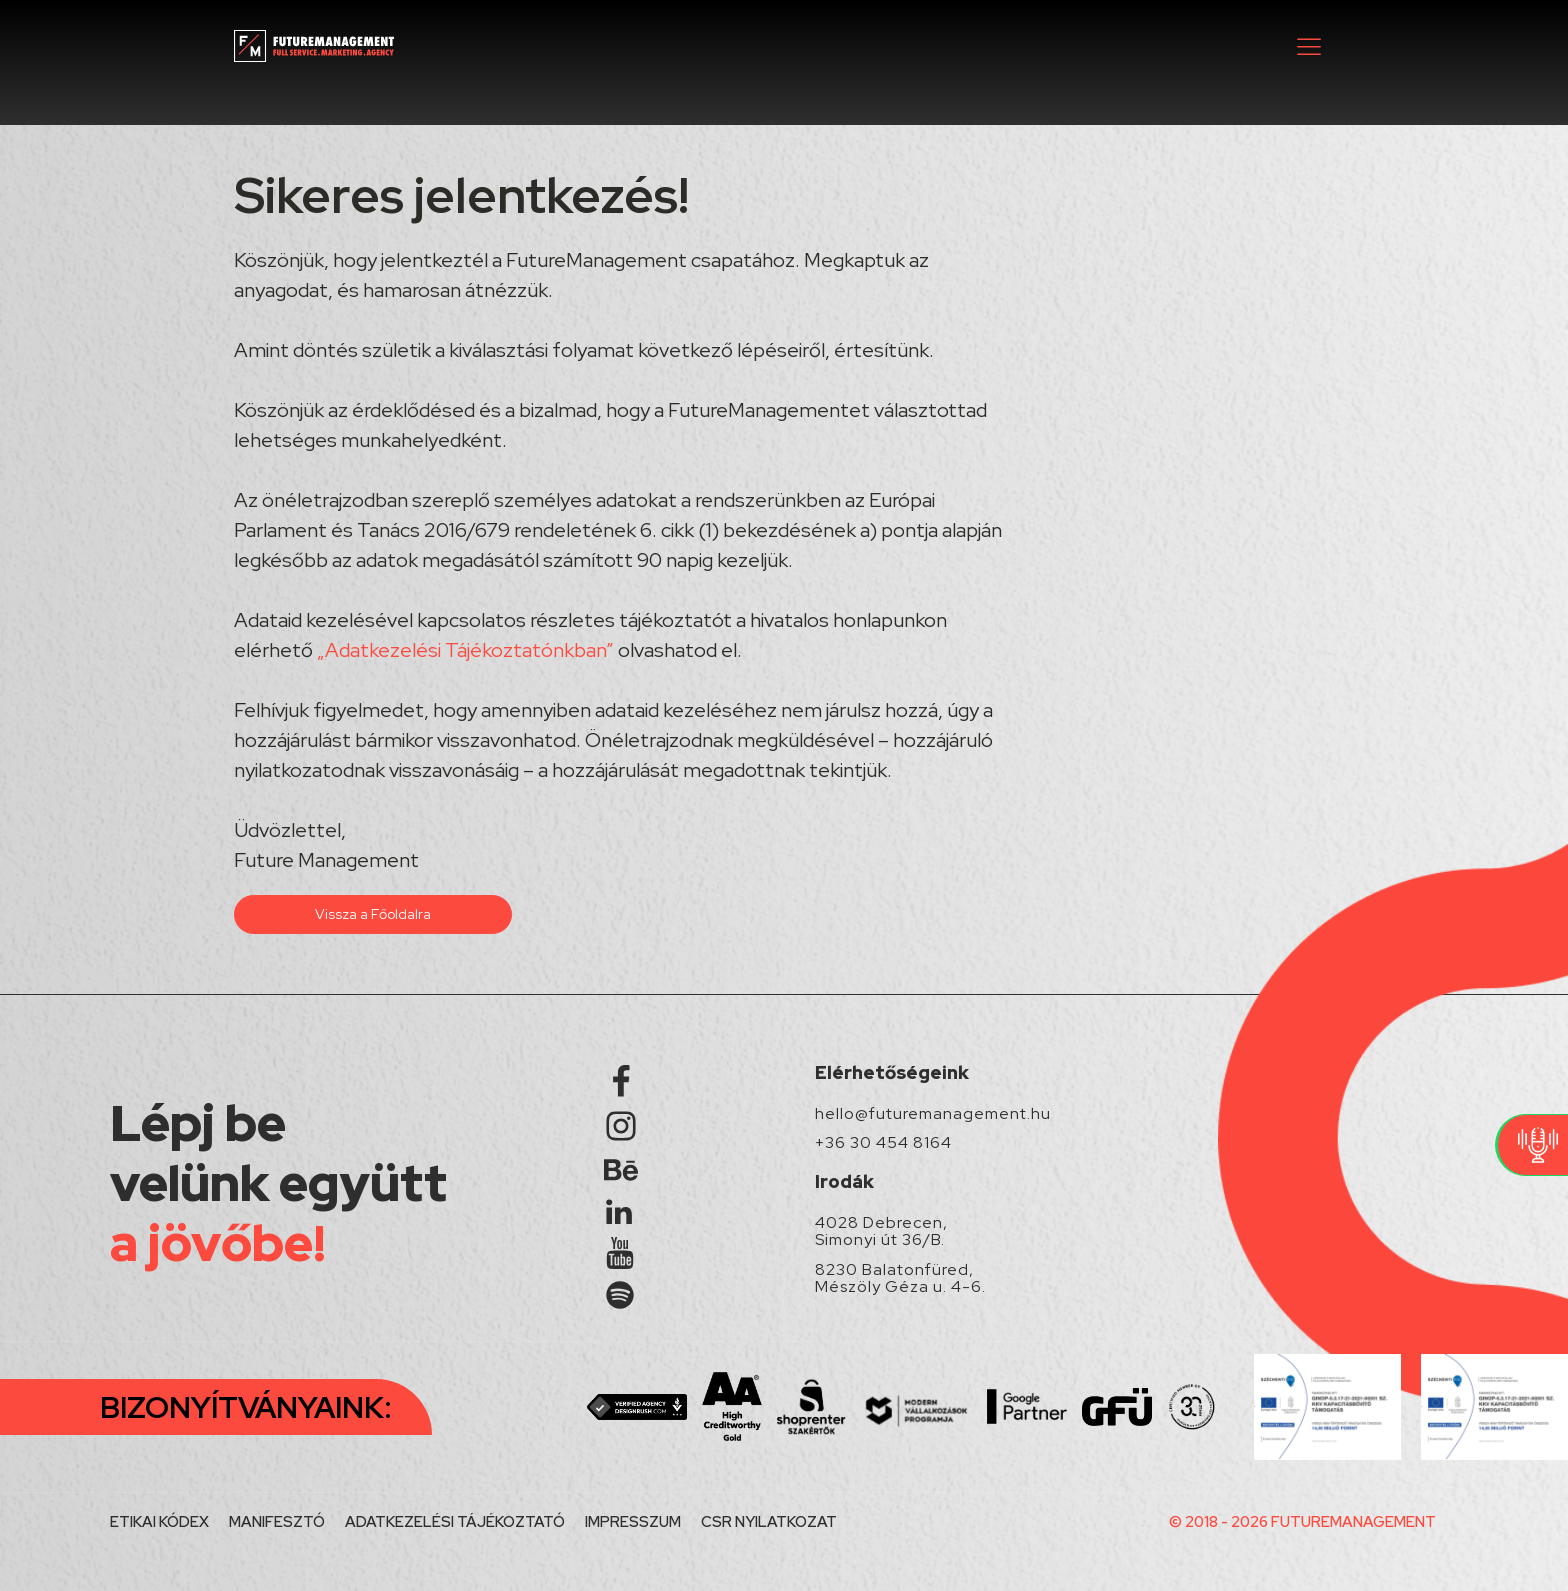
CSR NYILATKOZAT (769, 1522)
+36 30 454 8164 (883, 1143)
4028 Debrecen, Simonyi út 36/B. (881, 1231)
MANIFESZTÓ (277, 1522)
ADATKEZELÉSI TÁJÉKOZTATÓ (455, 1522)
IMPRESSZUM (633, 1522)
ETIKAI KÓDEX (159, 1522)
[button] (1309, 46)
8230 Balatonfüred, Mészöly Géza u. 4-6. (900, 1278)
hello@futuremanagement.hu (933, 1114)
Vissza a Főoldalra (373, 914)
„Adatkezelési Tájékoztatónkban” (465, 650)
